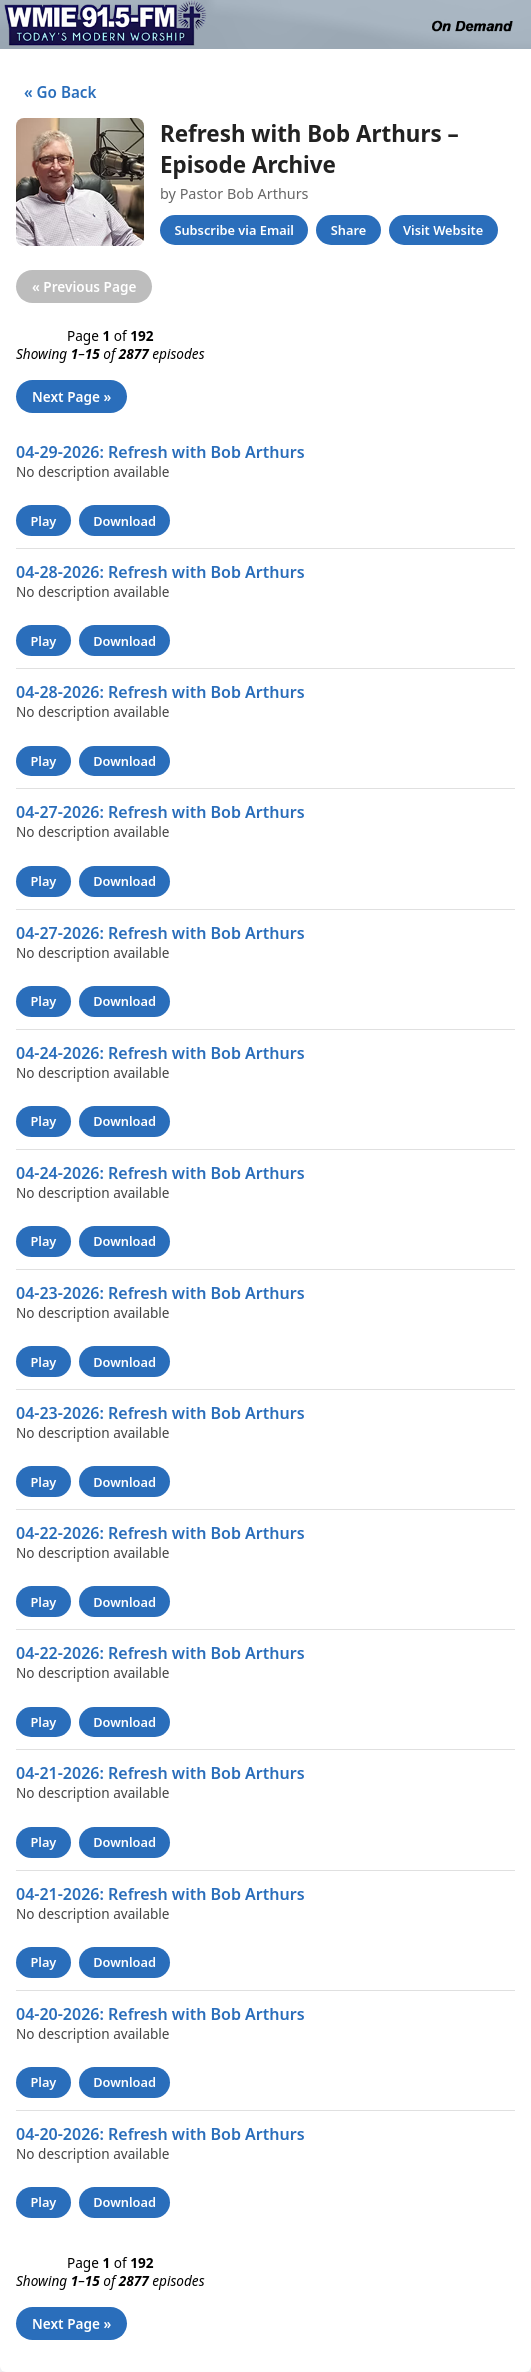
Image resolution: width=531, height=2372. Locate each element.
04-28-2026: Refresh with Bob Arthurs (160, 572)
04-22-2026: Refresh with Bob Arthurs (160, 1533)
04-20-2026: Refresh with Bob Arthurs (160, 2014)
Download (124, 521)
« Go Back (56, 92)
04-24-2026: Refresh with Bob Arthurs (160, 1053)
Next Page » (71, 396)
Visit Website (443, 230)
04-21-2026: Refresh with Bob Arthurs (160, 1773)
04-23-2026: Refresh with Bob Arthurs (160, 1293)
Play (43, 521)
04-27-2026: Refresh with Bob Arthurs (160, 812)
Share (348, 230)
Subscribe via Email (234, 230)
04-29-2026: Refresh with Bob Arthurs (160, 452)
